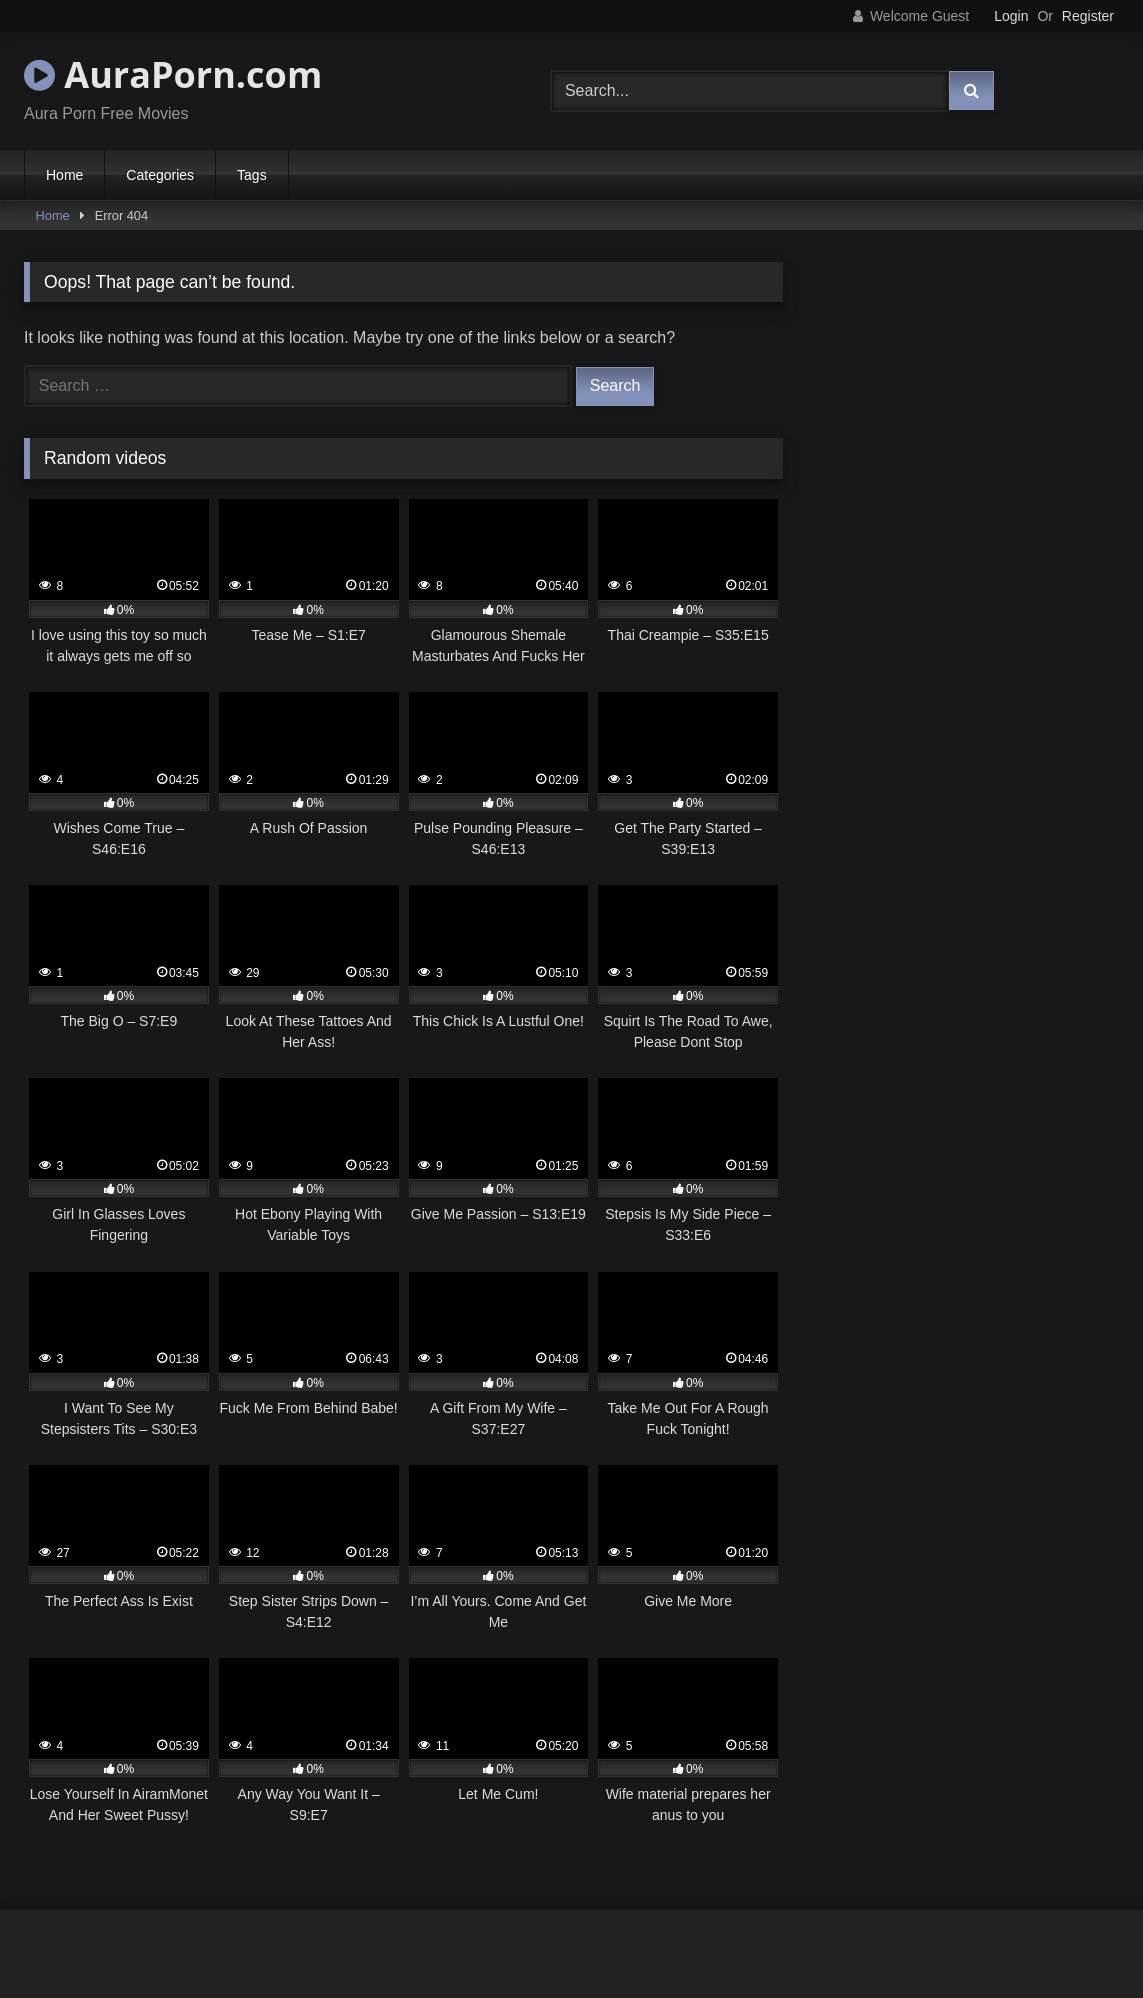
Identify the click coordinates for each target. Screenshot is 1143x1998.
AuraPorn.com (173, 74)
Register (1088, 16)
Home (64, 175)
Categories (160, 175)
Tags (252, 175)
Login (1011, 16)
